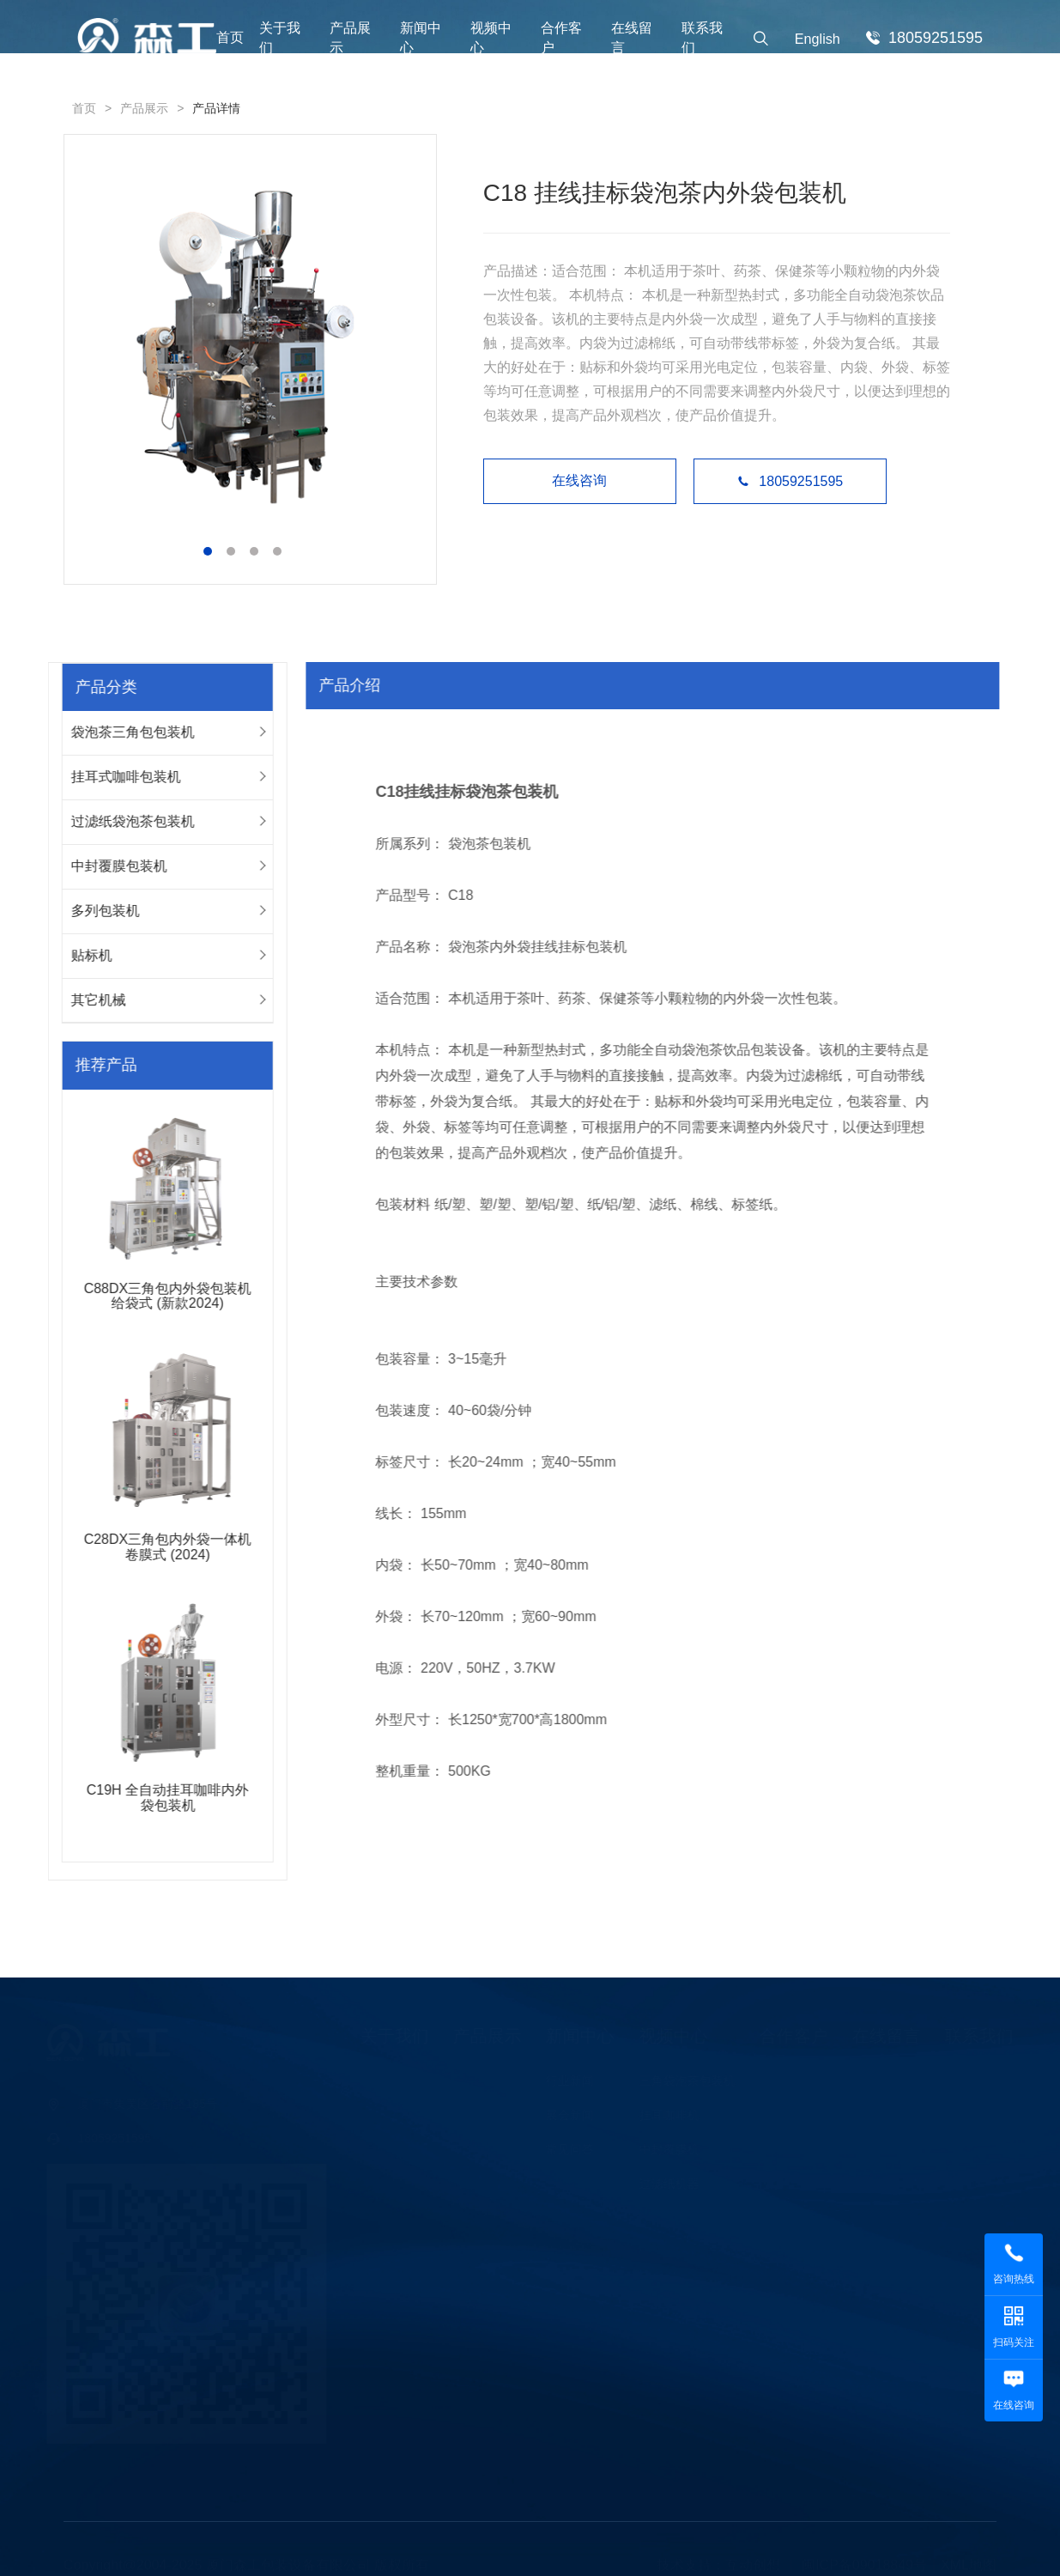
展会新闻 (566, 2115)
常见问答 (566, 2149)
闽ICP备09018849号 (864, 2561)
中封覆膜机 (665, 2149)
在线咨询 (581, 480)
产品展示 (144, 108)
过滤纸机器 (665, 2183)
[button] (207, 551)
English (817, 38)
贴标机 (81, 955)
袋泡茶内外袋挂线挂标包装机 (546, 946)
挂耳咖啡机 (665, 2115)
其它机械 (88, 1000)
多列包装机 (95, 910)
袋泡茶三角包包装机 (123, 732)
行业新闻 (566, 2080)
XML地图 (968, 2561)
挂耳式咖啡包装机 (116, 776)
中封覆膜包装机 (109, 866)
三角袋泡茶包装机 (683, 2080)
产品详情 (216, 108)
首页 (230, 37)
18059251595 (791, 481)
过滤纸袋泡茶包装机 (123, 821)
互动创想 (752, 2561)
